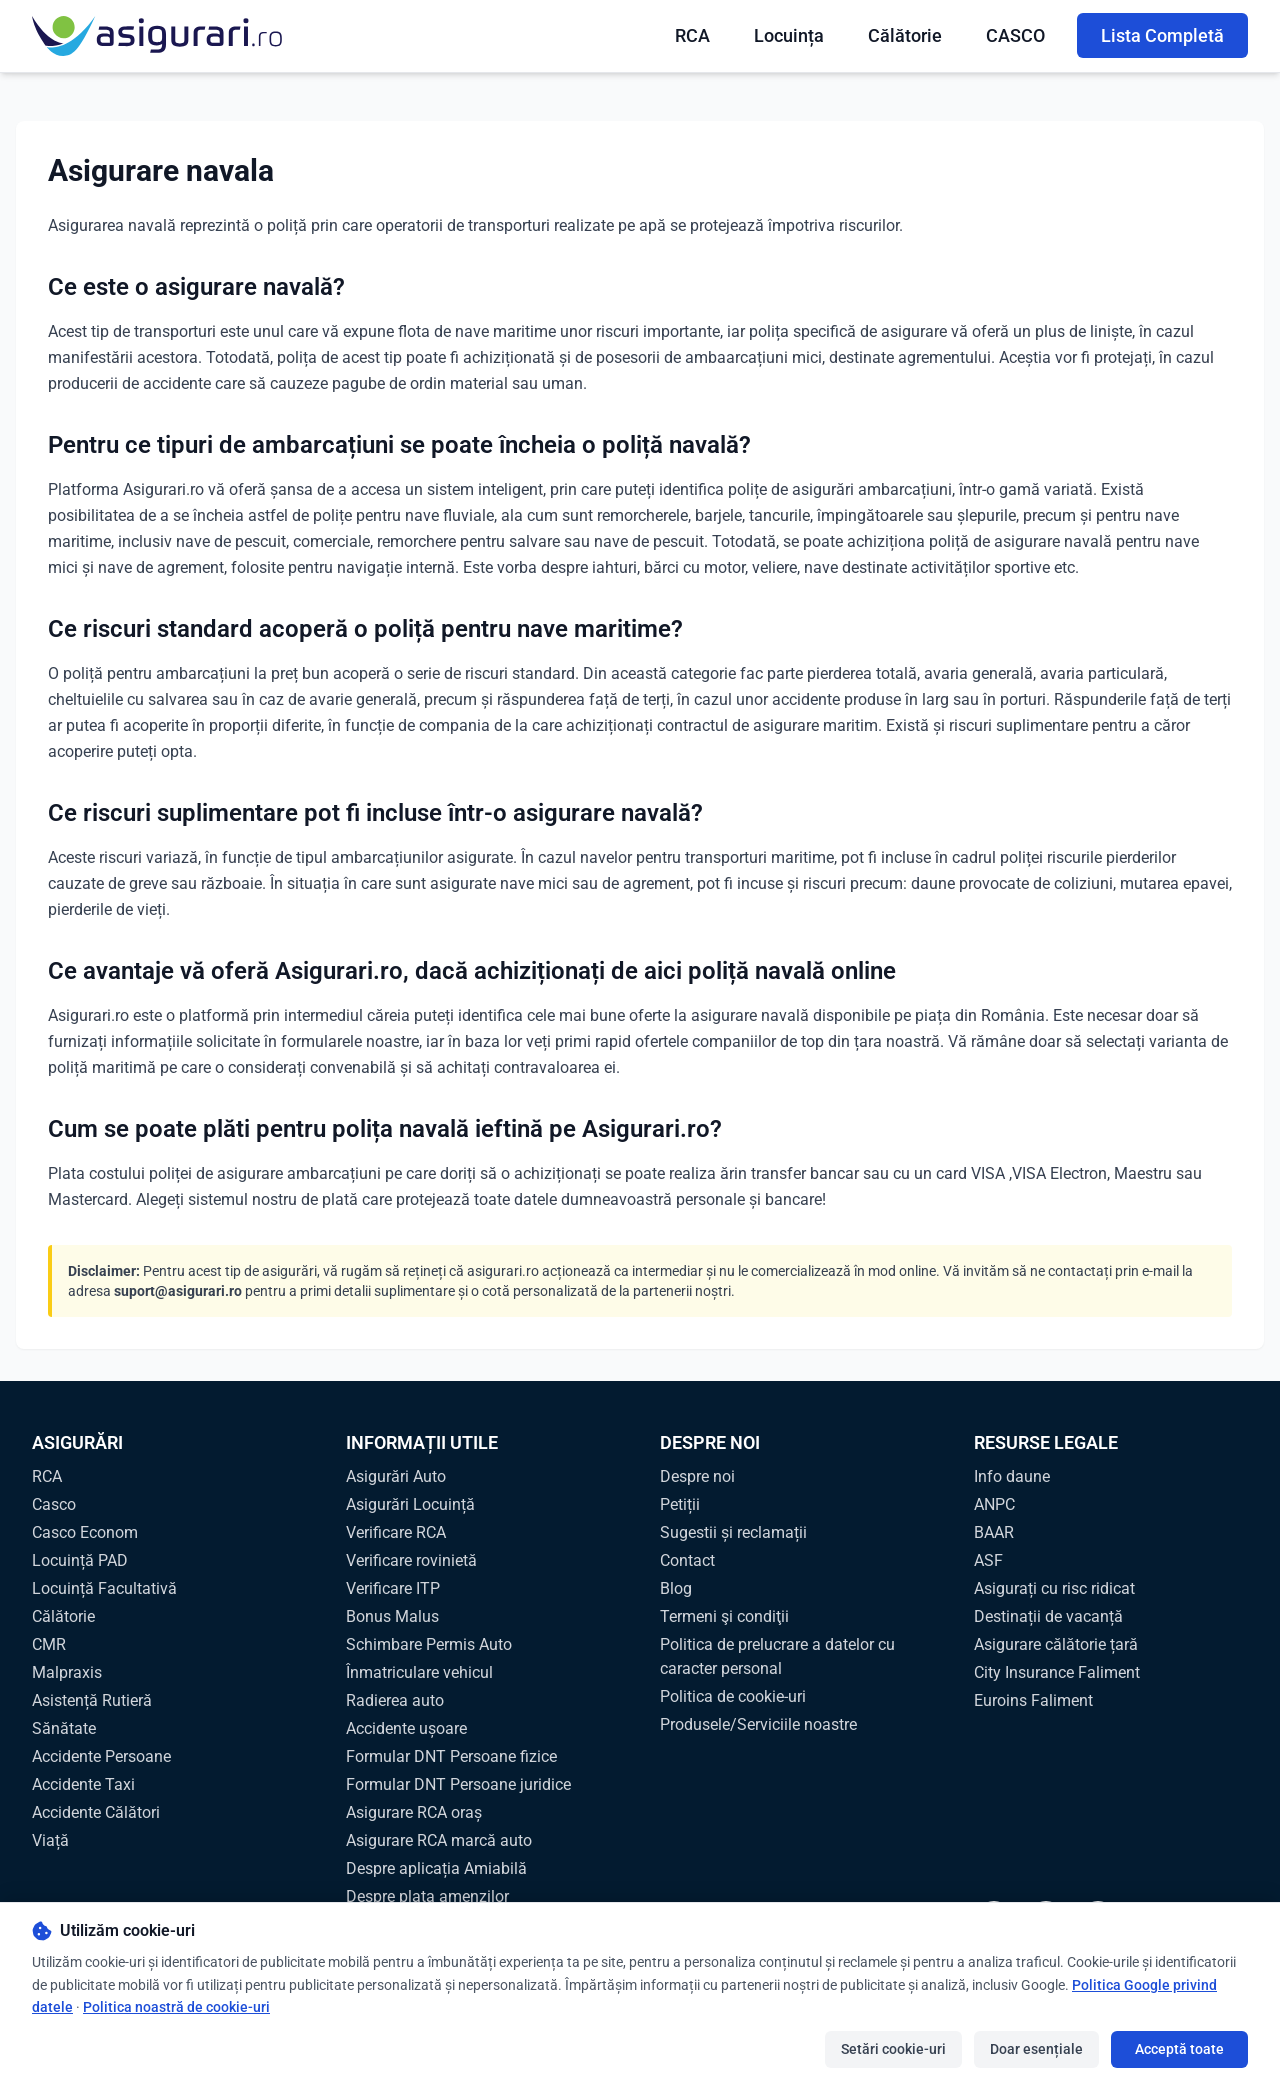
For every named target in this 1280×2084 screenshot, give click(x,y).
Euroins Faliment (1033, 1700)
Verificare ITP (393, 1588)
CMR (49, 1644)
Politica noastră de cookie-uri (176, 2007)
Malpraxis (67, 1672)
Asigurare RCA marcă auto (439, 1840)
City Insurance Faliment (1057, 1672)
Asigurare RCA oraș (414, 1812)
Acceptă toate (1179, 2049)
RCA (692, 35)
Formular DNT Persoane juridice (458, 1784)
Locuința (789, 35)
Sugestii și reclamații (733, 1532)
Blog (676, 1588)
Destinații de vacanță (1048, 1616)
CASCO (1015, 35)
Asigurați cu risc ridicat (1054, 1588)
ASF (988, 1560)
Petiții (680, 1504)
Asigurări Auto (396, 1476)
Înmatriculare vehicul (419, 1672)
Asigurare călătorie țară (1056, 1644)
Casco (54, 1504)
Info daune (1012, 1476)
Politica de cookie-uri (733, 1696)
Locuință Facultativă (104, 1588)
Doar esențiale (1036, 2049)
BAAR (994, 1532)
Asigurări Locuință (410, 1504)
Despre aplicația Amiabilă (436, 1868)
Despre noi (697, 1476)
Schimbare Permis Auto (429, 1644)
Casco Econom (85, 1532)
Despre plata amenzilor (427, 1896)
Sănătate (64, 1728)
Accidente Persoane (101, 1756)
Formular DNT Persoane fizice (451, 1756)
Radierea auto (395, 1700)
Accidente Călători (96, 1812)
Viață (50, 1840)
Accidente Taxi (83, 1784)
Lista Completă (1162, 35)
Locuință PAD (80, 1560)
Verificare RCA (396, 1532)
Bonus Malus (392, 1616)
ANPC (994, 1504)
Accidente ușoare (406, 1728)
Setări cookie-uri (893, 2049)
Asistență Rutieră (92, 1700)
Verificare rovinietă (411, 1560)
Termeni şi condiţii (724, 1616)
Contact (687, 1560)
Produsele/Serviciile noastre (758, 1724)
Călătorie (905, 35)
